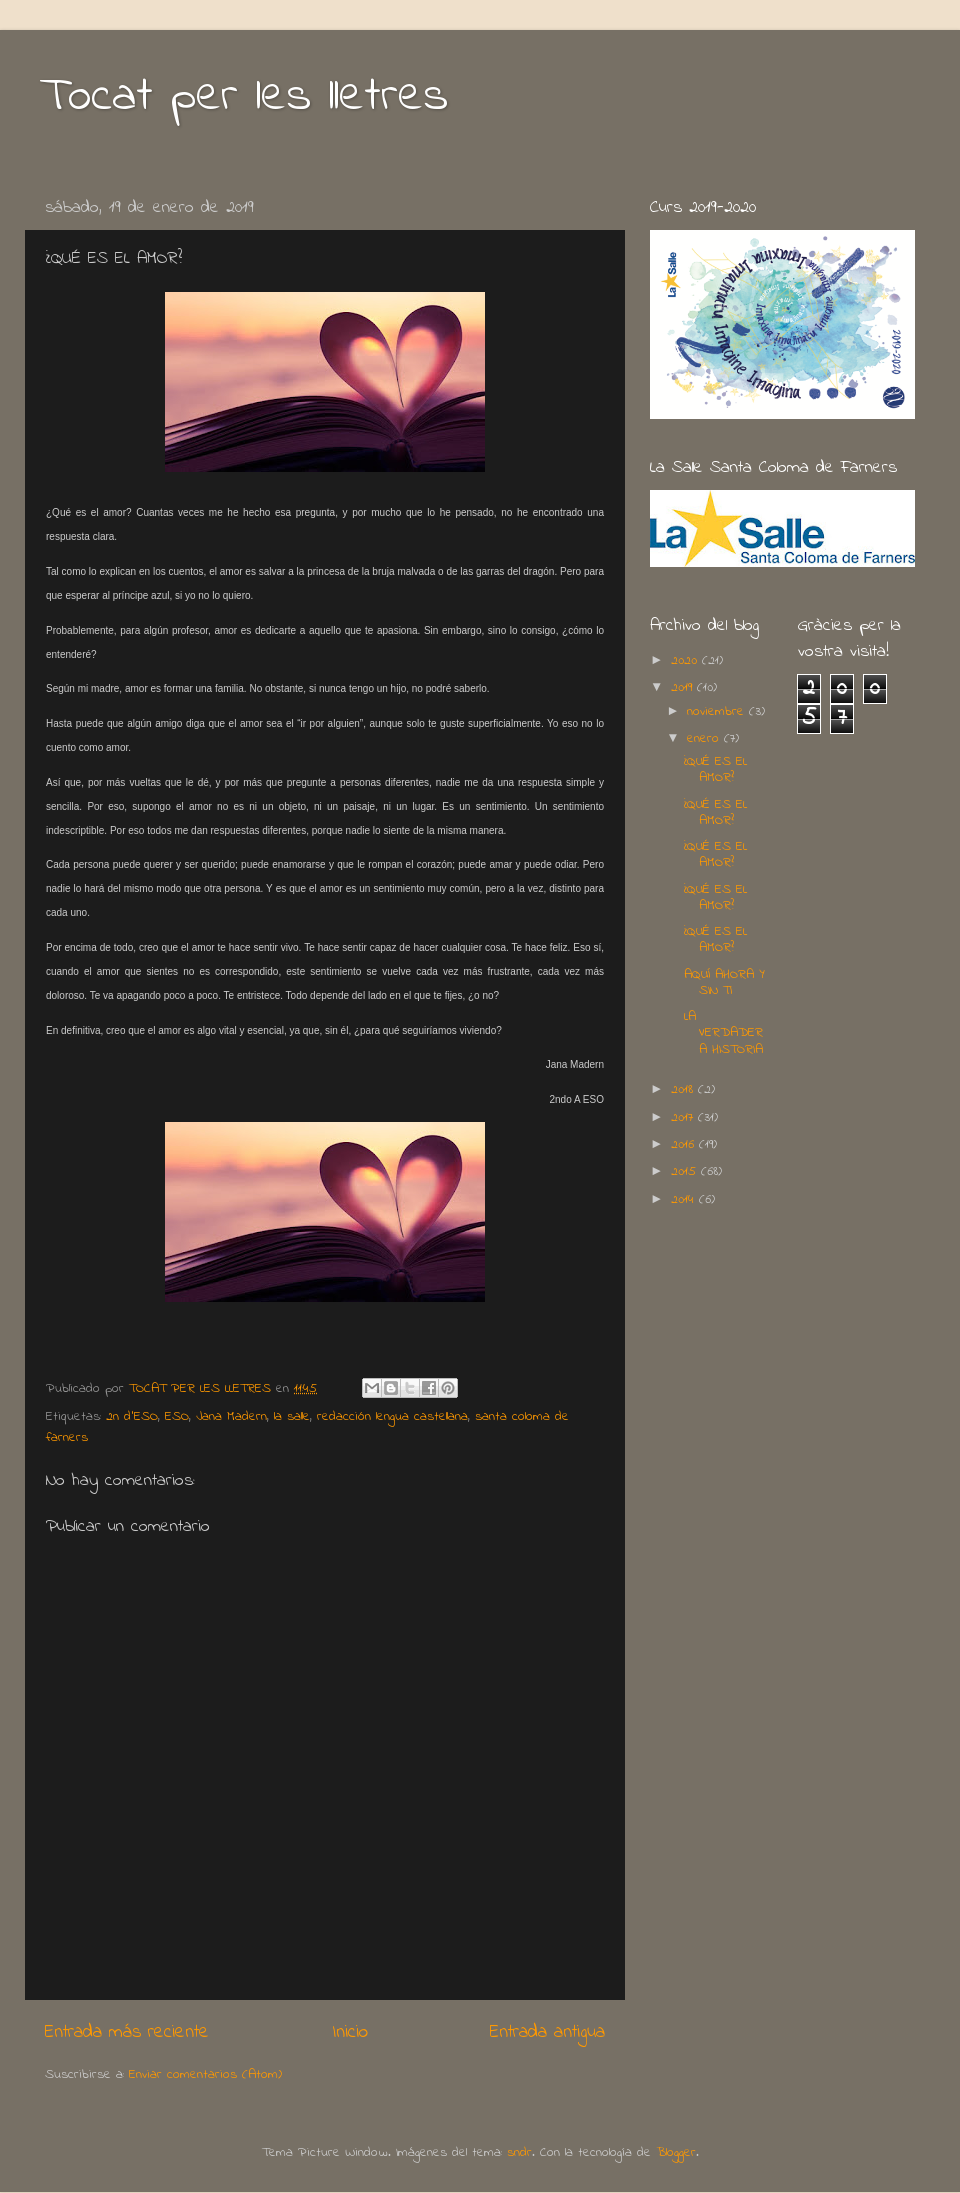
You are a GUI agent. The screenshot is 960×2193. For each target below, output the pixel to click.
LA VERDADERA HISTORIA (723, 1033)
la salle (292, 1417)
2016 (685, 1145)
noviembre (718, 712)
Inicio (350, 2032)
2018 (684, 1090)
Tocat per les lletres (244, 97)
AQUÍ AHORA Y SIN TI (724, 983)
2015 (686, 1172)
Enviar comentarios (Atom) (205, 2075)
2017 (684, 1118)
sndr (519, 2153)
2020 (686, 661)
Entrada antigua (547, 2032)
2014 (685, 1200)
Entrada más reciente (127, 2032)
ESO (177, 1417)
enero (705, 739)
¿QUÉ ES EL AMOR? (715, 770)
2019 (684, 688)
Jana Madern (231, 1417)
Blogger (676, 2153)
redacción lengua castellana (392, 1417)
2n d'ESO (132, 1417)
